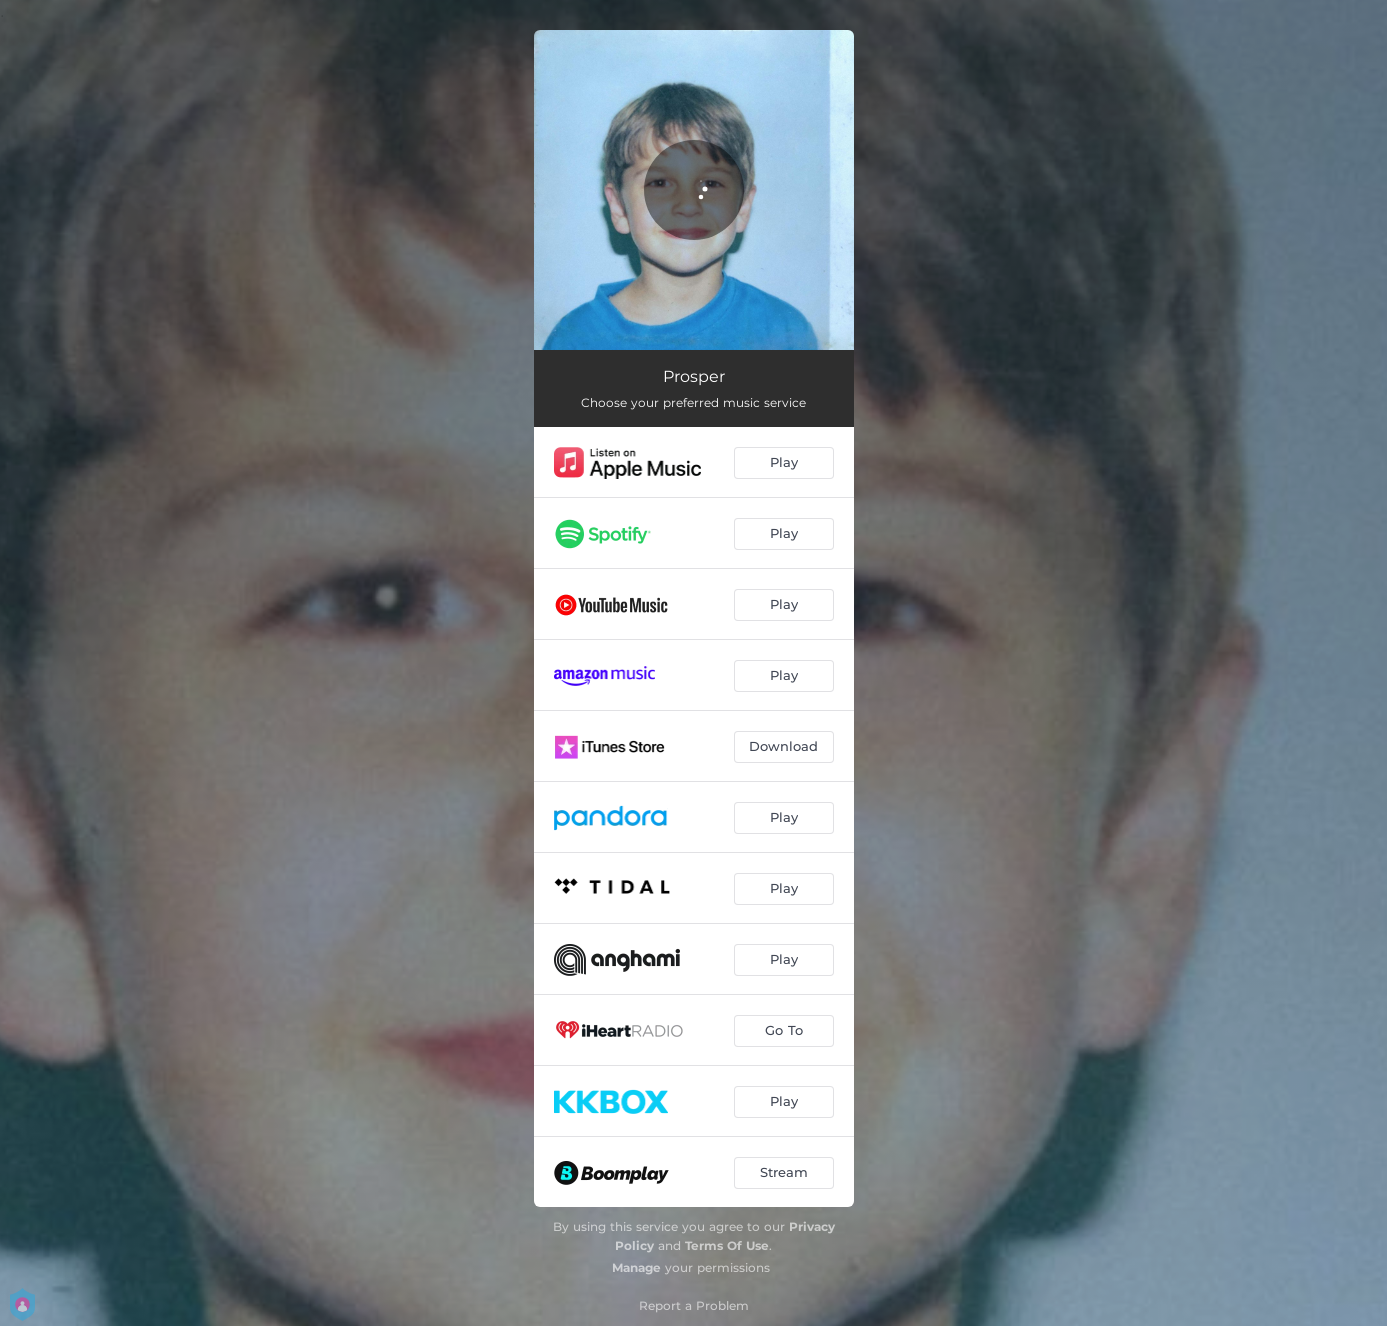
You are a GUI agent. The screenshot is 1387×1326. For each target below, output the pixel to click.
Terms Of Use (727, 1245)
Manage (636, 1267)
